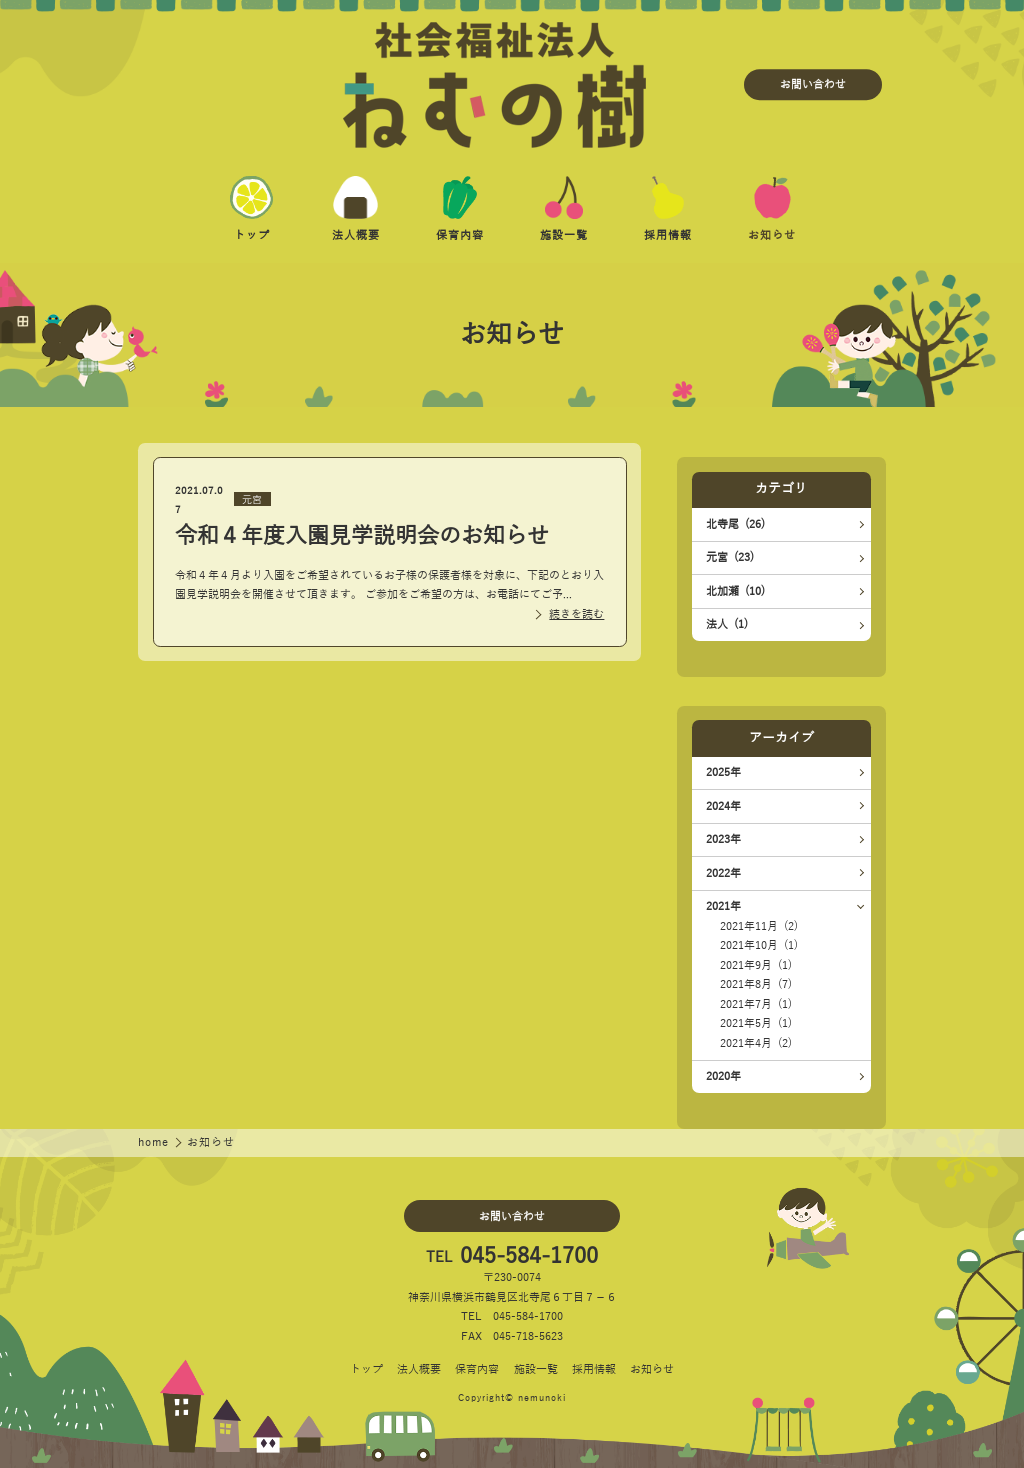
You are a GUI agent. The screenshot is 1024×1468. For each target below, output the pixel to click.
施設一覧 (536, 1369)
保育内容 (477, 1369)
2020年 (723, 1076)
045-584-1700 (529, 1257)
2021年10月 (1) (759, 945)
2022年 (723, 873)
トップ (366, 1369)
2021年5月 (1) (756, 1023)
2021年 (723, 906)
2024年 (723, 806)
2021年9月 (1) (756, 965)
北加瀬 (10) (735, 591)
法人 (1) (727, 624)
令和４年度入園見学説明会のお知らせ (362, 536)
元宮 (252, 499)
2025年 (723, 772)
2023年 (723, 839)
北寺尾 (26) (735, 524)
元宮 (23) (730, 557)
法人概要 (419, 1369)
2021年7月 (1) (756, 1004)
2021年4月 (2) (756, 1043)
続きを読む (576, 614)
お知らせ (652, 1369)
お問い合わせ (813, 84)
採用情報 (594, 1369)
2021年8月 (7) (756, 984)
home (155, 1142)
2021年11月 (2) (759, 926)
